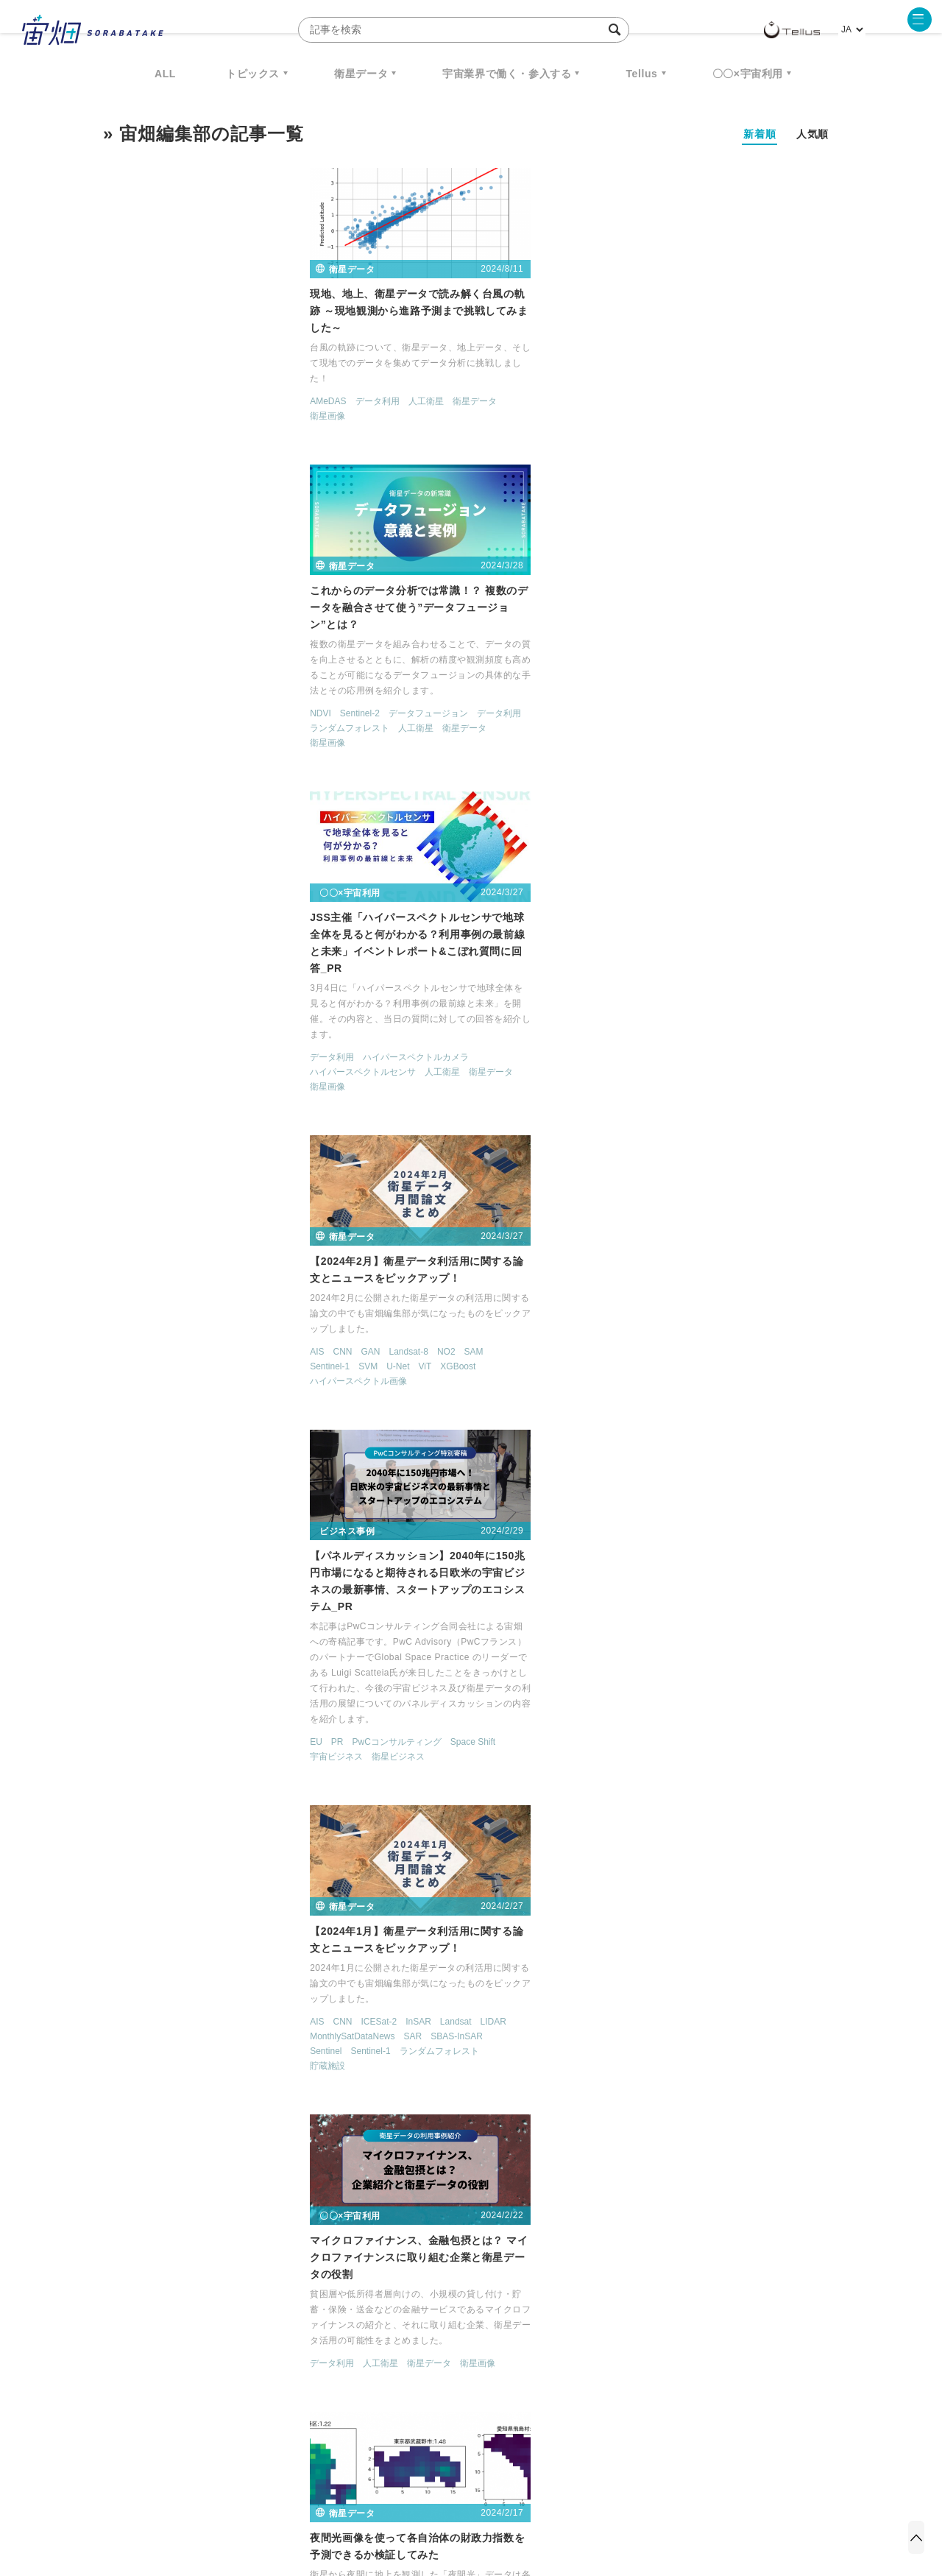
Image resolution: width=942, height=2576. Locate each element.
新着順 (759, 134)
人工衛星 (220, 413)
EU (363, 824)
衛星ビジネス (445, 838)
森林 (210, 1408)
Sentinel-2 (406, 428)
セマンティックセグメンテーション (680, 1438)
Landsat (755, 728)
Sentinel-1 (124, 743)
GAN (164, 728)
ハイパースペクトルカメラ (715, 445)
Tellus (641, 74)
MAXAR (625, 1126)
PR (384, 824)
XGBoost (252, 743)
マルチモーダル (275, 2071)
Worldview (156, 2071)
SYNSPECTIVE (352, 2359)
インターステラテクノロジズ (715, 2359)
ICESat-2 (678, 728)
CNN (136, 728)
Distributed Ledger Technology (722, 1726)
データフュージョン (475, 428)
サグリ (370, 2106)
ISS (231, 2359)
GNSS (803, 1726)
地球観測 (418, 1771)
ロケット (439, 2359)
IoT (615, 1740)
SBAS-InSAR (756, 743)
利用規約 (348, 2499)
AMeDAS (123, 413)
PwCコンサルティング (443, 824)
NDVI (367, 428)
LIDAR (792, 728)
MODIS (235, 2041)
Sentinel (625, 757)
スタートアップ (388, 1473)
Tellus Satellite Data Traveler (748, 1126)
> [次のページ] (553, 2187)
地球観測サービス (741, 1140)
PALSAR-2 (418, 1756)
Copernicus (631, 1726)
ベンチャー (637, 2331)
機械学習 (177, 2359)
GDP (366, 1092)
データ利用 (171, 413)
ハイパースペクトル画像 (153, 757)
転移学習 (237, 2086)
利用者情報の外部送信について (549, 2499)
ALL (165, 74)
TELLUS (666, 1126)
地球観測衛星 (471, 1771)
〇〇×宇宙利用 (747, 74)
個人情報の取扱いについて (427, 2499)
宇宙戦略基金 (518, 2359)
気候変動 (245, 1408)
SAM (267, 728)
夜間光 (451, 1092)
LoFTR (157, 2041)
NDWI (745, 1408)
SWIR (116, 2071)
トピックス (253, 74)
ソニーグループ (135, 1773)
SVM (162, 743)
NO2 (240, 728)
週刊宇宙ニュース (174, 2331)
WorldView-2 (210, 2071)
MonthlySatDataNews (651, 743)
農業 (472, 2121)
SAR (712, 743)
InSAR (718, 728)
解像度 (414, 1787)
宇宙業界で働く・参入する (506, 74)
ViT (219, 743)
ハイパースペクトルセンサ (662, 460)
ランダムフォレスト (396, 443)
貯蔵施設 (627, 772)
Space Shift (519, 824)
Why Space (419, 2331)
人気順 (812, 134)
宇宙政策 (597, 2359)
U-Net (192, 743)
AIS (111, 728)
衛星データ (361, 74)
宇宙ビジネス (383, 838)
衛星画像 (122, 428)
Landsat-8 (202, 728)
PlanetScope (223, 2056)
